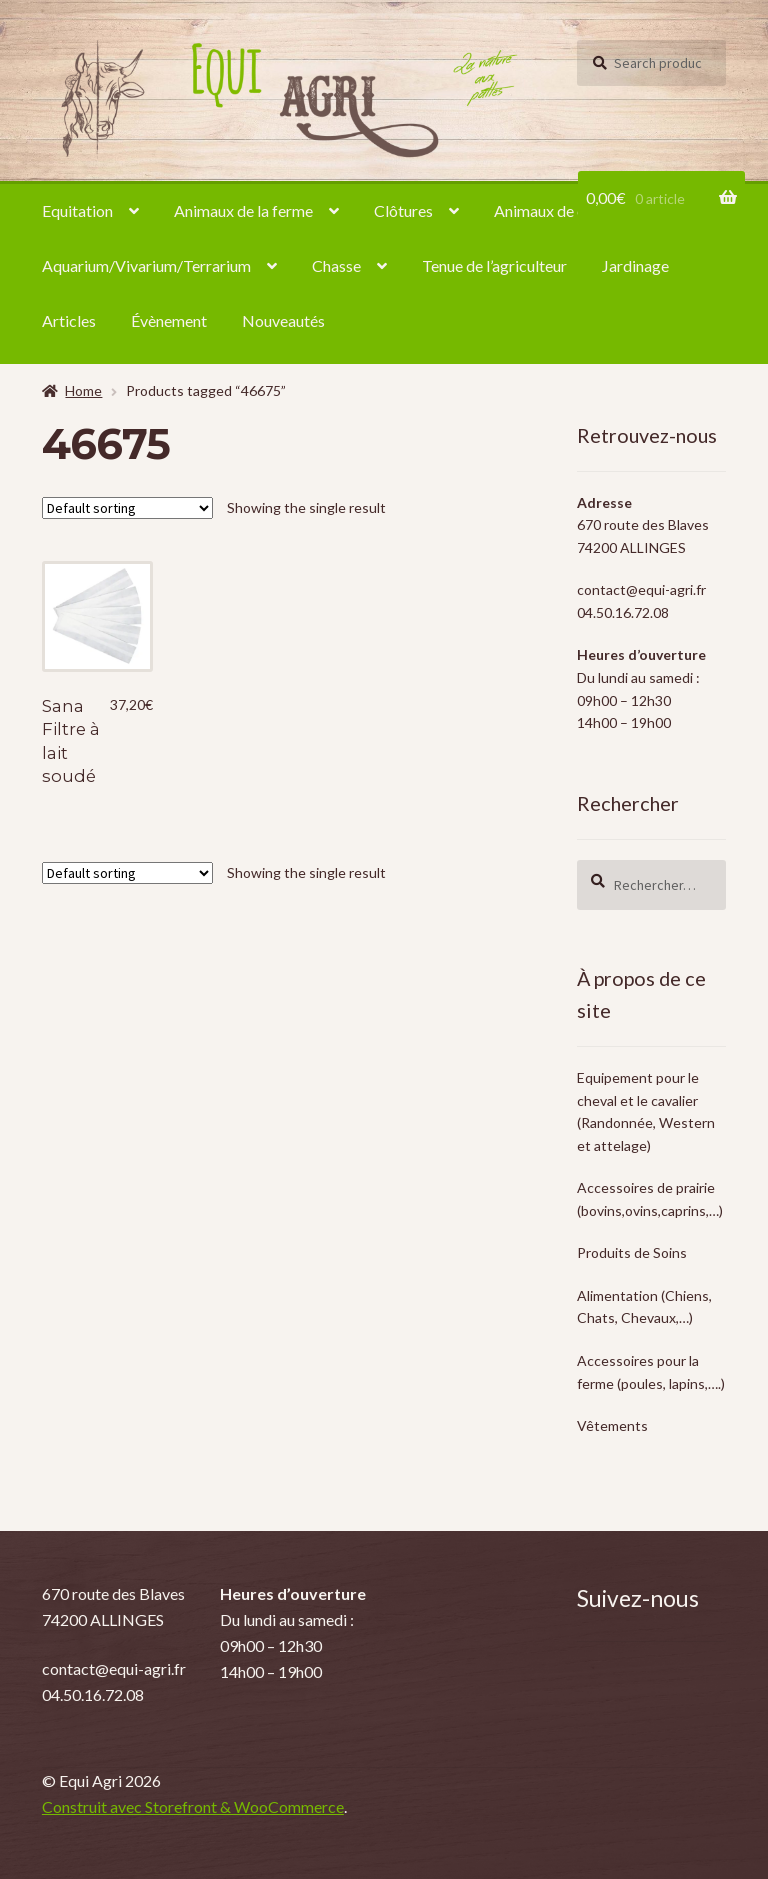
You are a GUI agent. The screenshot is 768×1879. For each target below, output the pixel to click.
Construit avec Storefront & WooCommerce (193, 1806)
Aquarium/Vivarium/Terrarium (146, 265)
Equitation (77, 210)
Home (83, 390)
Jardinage (635, 265)
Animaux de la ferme (243, 210)
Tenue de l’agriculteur (494, 265)
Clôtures (403, 210)
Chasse (336, 265)
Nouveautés (283, 320)
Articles (69, 320)
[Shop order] (127, 508)
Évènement (169, 320)
